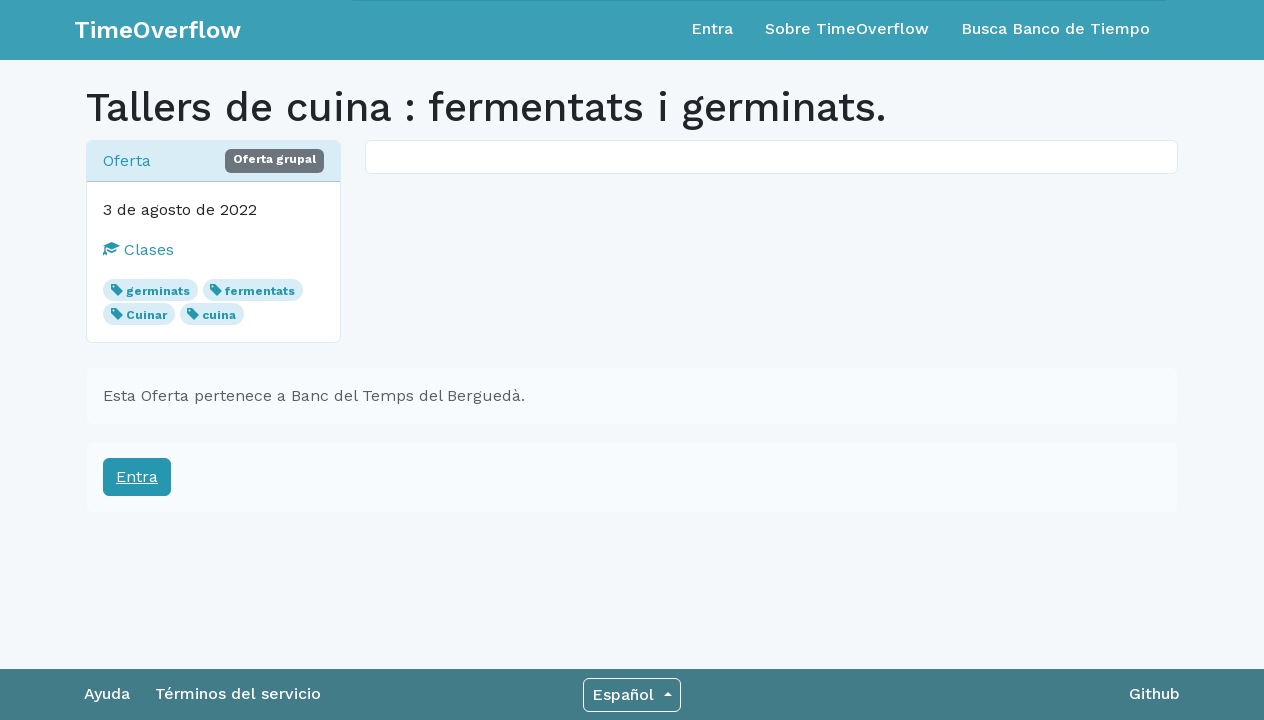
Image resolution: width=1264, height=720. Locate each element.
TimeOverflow (157, 30)
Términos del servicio (238, 693)
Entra (712, 28)
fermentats (260, 291)
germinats (158, 291)
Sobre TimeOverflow (847, 28)
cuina (219, 315)
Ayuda (107, 693)
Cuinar (146, 315)
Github (1154, 693)
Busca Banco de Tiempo (1055, 28)
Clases (138, 249)
